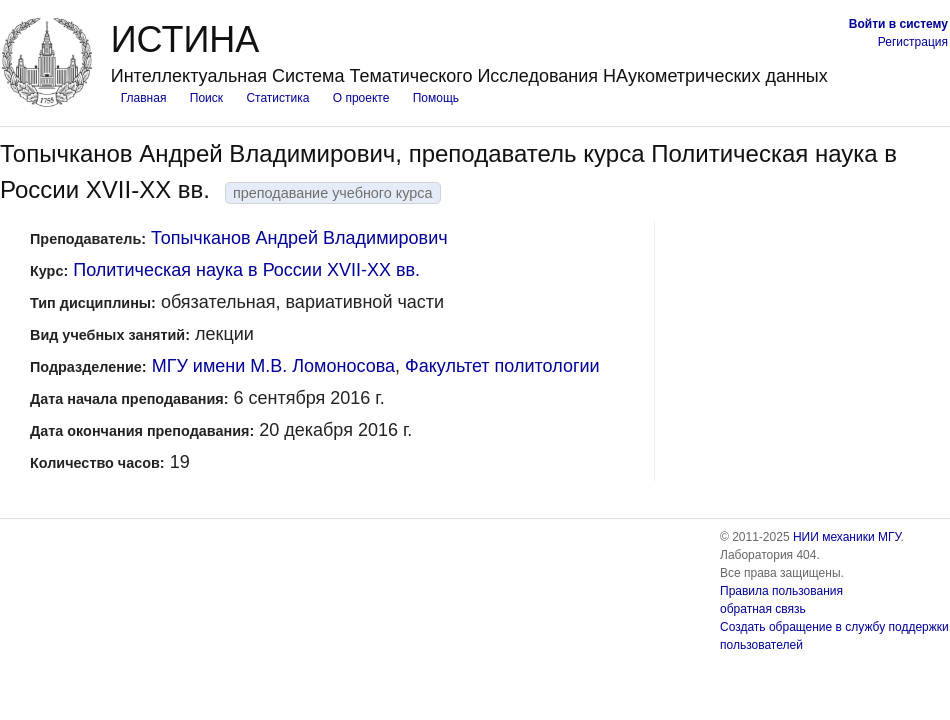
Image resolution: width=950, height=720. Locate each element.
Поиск (206, 98)
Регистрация (913, 42)
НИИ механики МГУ (847, 537)
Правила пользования (781, 591)
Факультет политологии (502, 366)
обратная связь (763, 609)
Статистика (277, 98)
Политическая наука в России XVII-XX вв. (246, 270)
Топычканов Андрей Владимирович (299, 238)
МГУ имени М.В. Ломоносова (273, 366)
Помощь (436, 98)
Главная (144, 98)
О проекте (361, 98)
